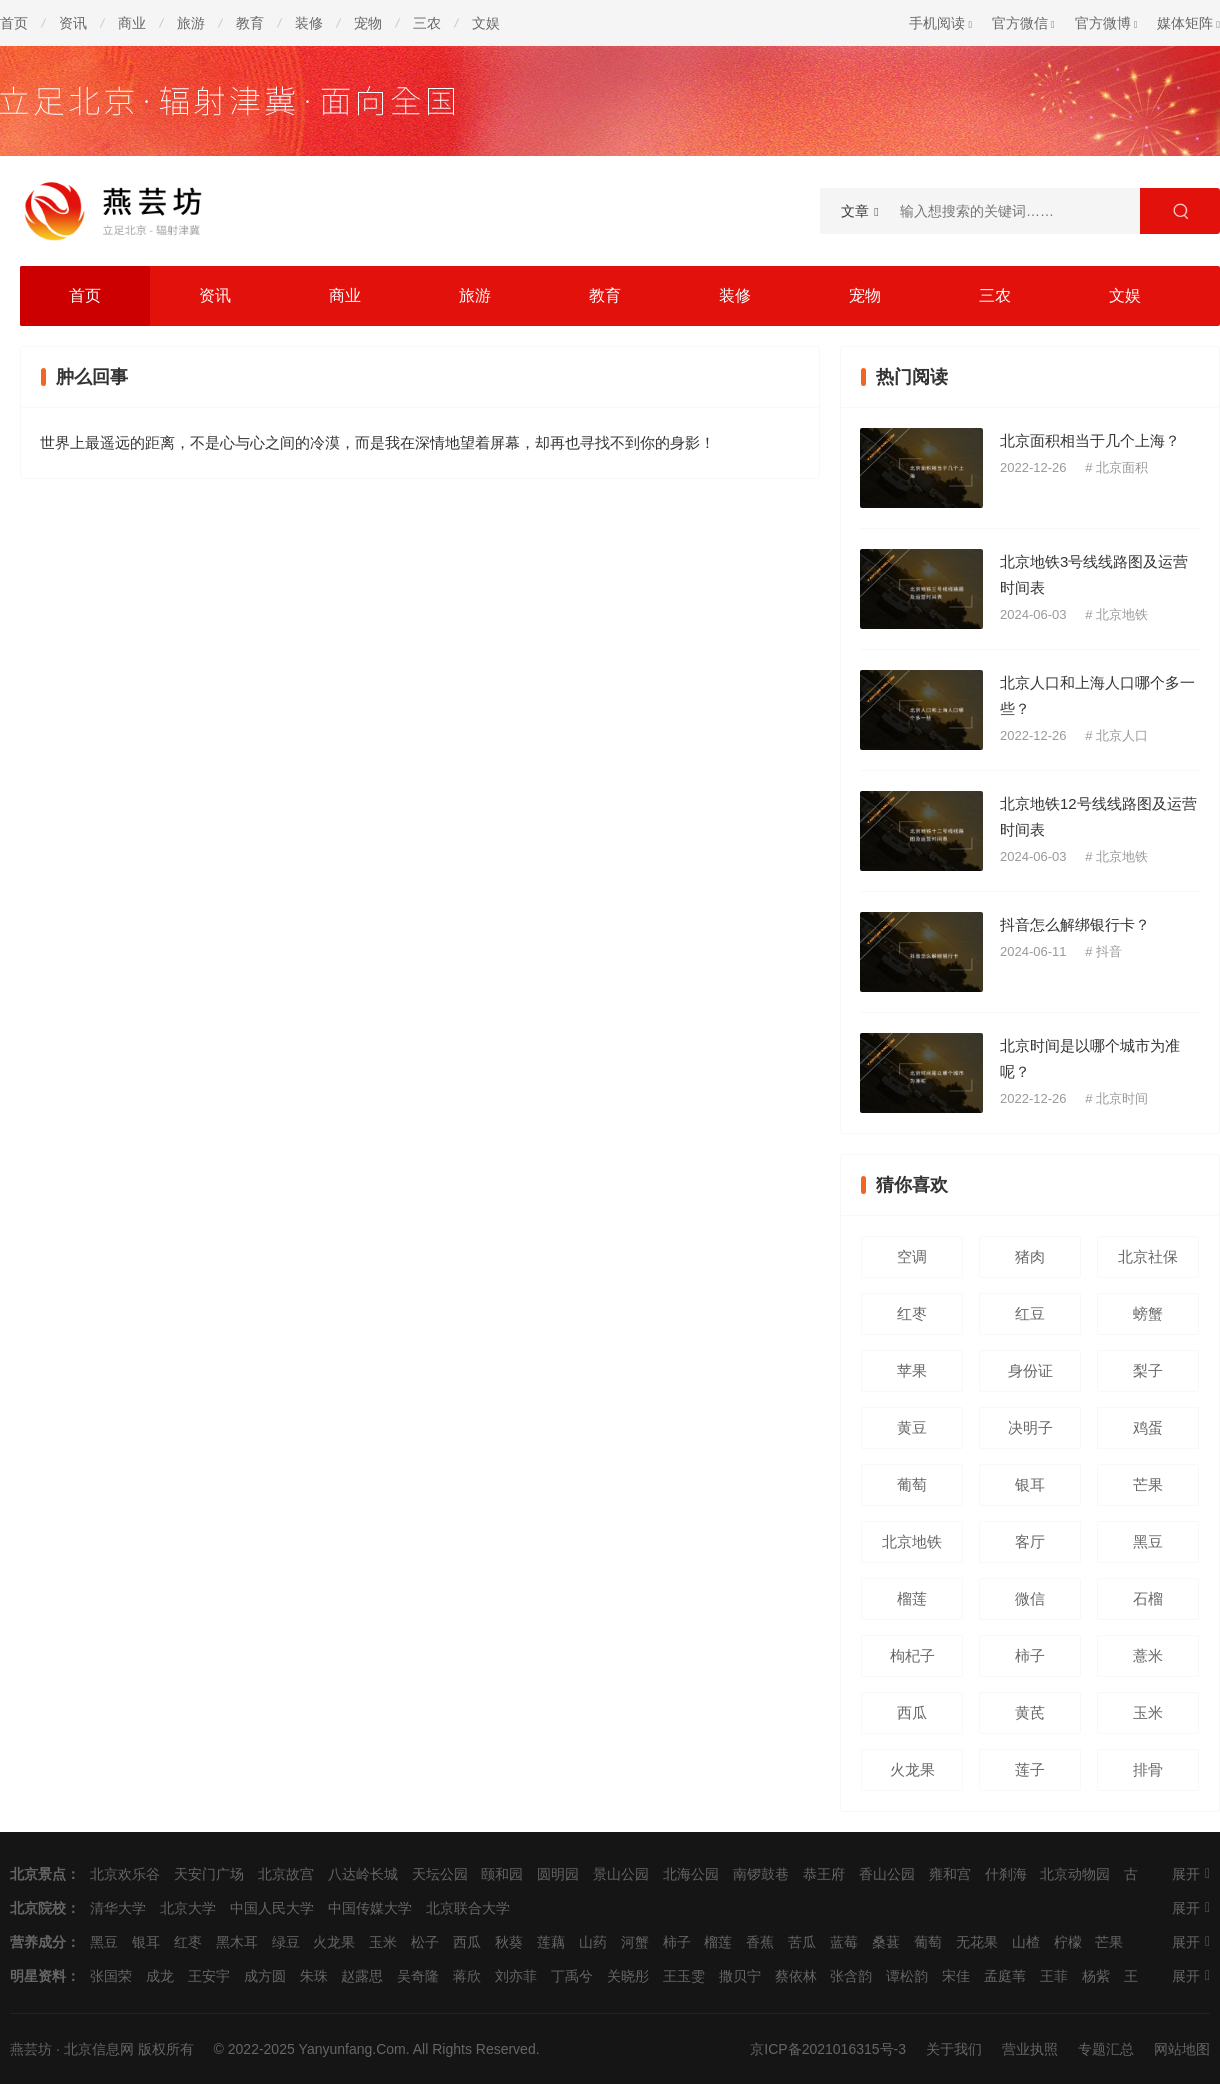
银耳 (1030, 1484)
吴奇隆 (418, 1976)
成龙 (160, 1976)
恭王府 (824, 1874)
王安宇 (209, 1976)
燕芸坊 (31, 2049)
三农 (427, 23)
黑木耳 (237, 1942)
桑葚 (886, 1942)
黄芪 (1030, 1712)
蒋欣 (467, 1976)
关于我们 (954, 2049)
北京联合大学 (468, 1908)
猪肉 (1030, 1256)
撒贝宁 (740, 1976)
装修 (309, 23)
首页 (14, 23)
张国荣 (111, 1976)
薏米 (1148, 1655)
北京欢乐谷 (125, 1874)
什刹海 (1006, 1874)
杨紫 (1096, 1976)
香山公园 (887, 1874)
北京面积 (1122, 467)
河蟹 (635, 1942)
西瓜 (912, 1712)
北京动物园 (1075, 1874)
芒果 (1148, 1484)
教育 (250, 23)
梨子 (1148, 1370)
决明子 (1030, 1427)
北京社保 (1148, 1256)
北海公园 (691, 1874)
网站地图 (1182, 2049)
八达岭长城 (363, 1874)
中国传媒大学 (370, 1908)
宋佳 (956, 1976)
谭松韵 (907, 1976)
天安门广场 (209, 1874)
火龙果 (912, 1769)
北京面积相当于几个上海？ (1090, 440)
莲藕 (551, 1942)
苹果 (912, 1370)
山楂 (1026, 1942)
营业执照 (1030, 2049)
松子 (425, 1942)
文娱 (486, 23)
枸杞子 (912, 1655)
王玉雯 (684, 1976)
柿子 (1030, 1655)
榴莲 (912, 1598)
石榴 (1148, 1598)
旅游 (191, 23)
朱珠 (314, 1976)
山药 (593, 1942)
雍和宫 (950, 1874)
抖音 (1109, 951)
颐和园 (502, 1874)
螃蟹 (1148, 1313)
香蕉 (760, 1942)
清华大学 (118, 1908)
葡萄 (912, 1484)
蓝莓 (844, 1942)
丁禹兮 (572, 1976)
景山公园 (621, 1874)
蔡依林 (796, 1976)
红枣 (912, 1313)
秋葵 (509, 1942)
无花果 (977, 1942)
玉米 (1148, 1712)
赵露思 (362, 1976)
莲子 (1030, 1769)
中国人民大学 (272, 1908)
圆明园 (558, 1874)
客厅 (1030, 1541)
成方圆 (265, 1976)
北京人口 (1122, 735)
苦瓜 (802, 1942)
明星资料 (38, 1976)
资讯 (73, 23)
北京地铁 (1122, 614)
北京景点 (38, 1874)
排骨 (1148, 1769)
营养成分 (38, 1942)
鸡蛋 (1148, 1427)
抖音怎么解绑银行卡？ (1075, 924)
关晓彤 (628, 1976)
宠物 (368, 23)
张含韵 (851, 1976)
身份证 (1030, 1370)
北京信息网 (99, 2049)
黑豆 (1148, 1541)
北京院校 (38, 1908)
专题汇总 (1106, 2049)
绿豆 (286, 1942)
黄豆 (912, 1427)
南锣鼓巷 (761, 1874)
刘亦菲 (516, 1976)
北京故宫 (286, 1874)
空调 (912, 1256)
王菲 (1054, 1976)
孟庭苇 (1005, 1976)
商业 (132, 23)
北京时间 (1122, 1098)
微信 (1030, 1598)
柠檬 (1068, 1942)
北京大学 (188, 1908)
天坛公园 (440, 1874)
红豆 (1030, 1313)
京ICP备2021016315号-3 (828, 2049)
